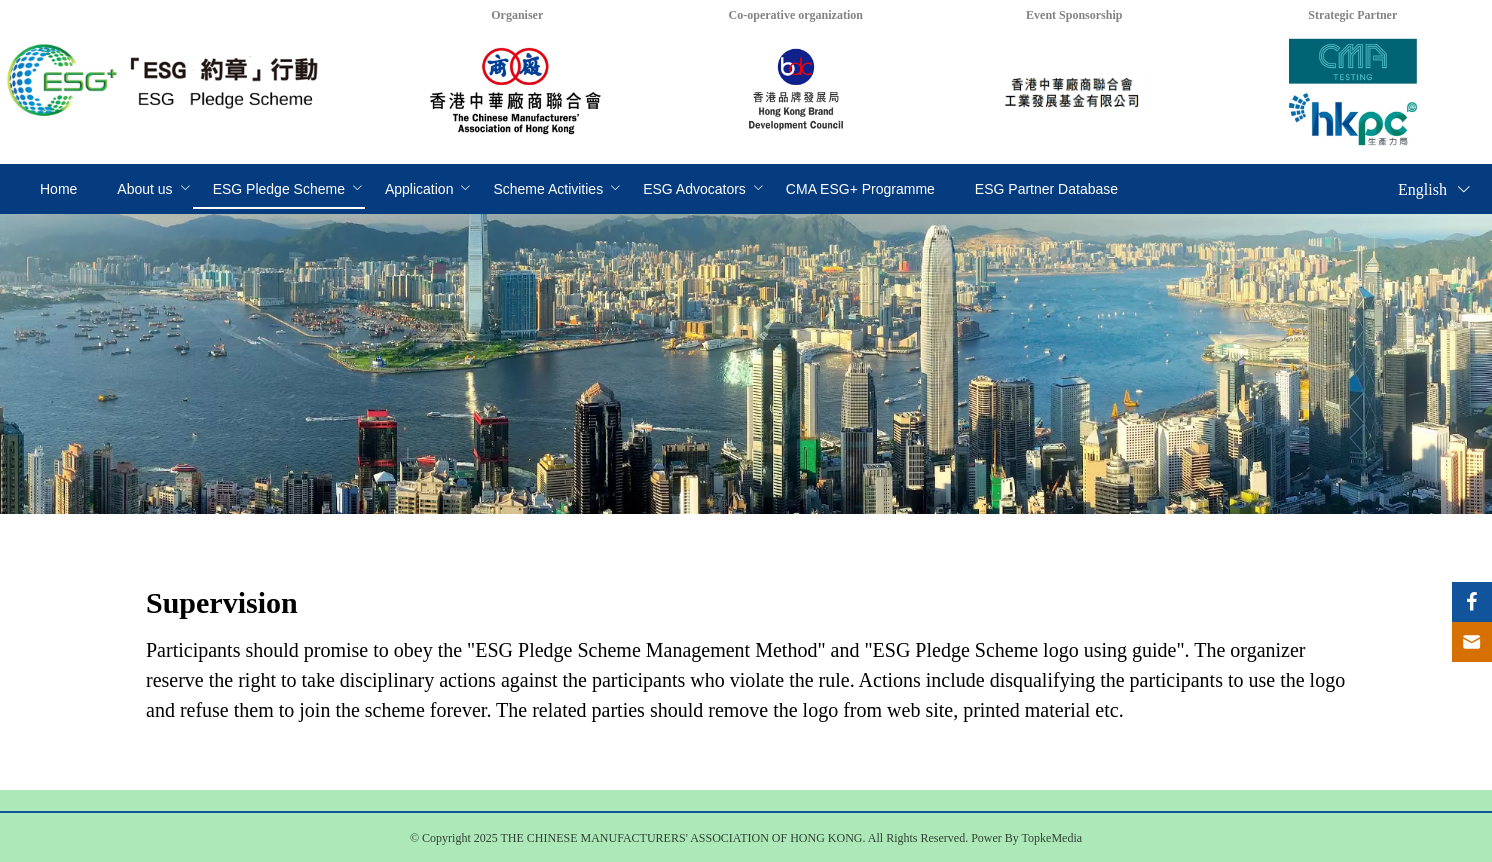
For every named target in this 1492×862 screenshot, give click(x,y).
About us (144, 189)
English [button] (1435, 189)
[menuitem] (58, 190)
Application (419, 189)
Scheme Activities (548, 189)
